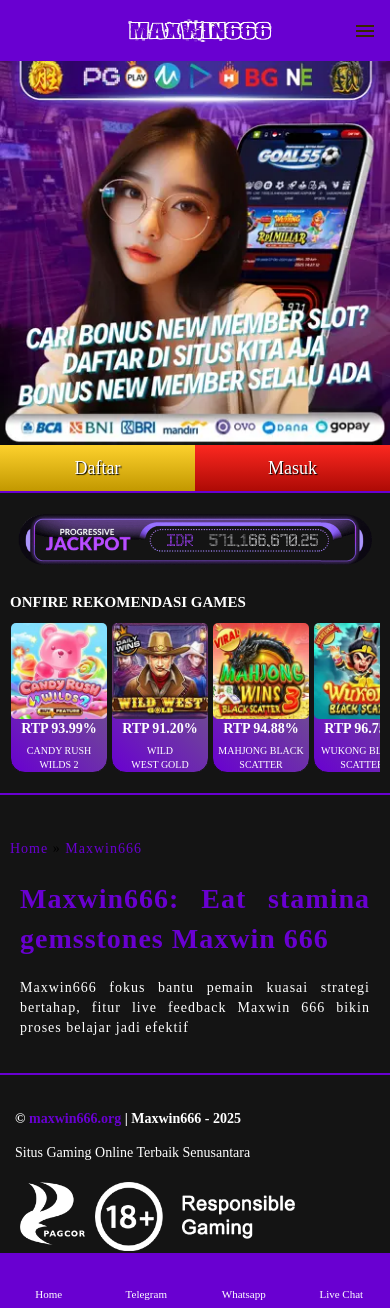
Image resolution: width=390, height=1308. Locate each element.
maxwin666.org (75, 1118)
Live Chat (341, 1279)
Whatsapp (244, 1279)
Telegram (146, 1279)
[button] (59, 698)
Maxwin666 (103, 848)
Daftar (98, 468)
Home (29, 848)
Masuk (292, 468)
